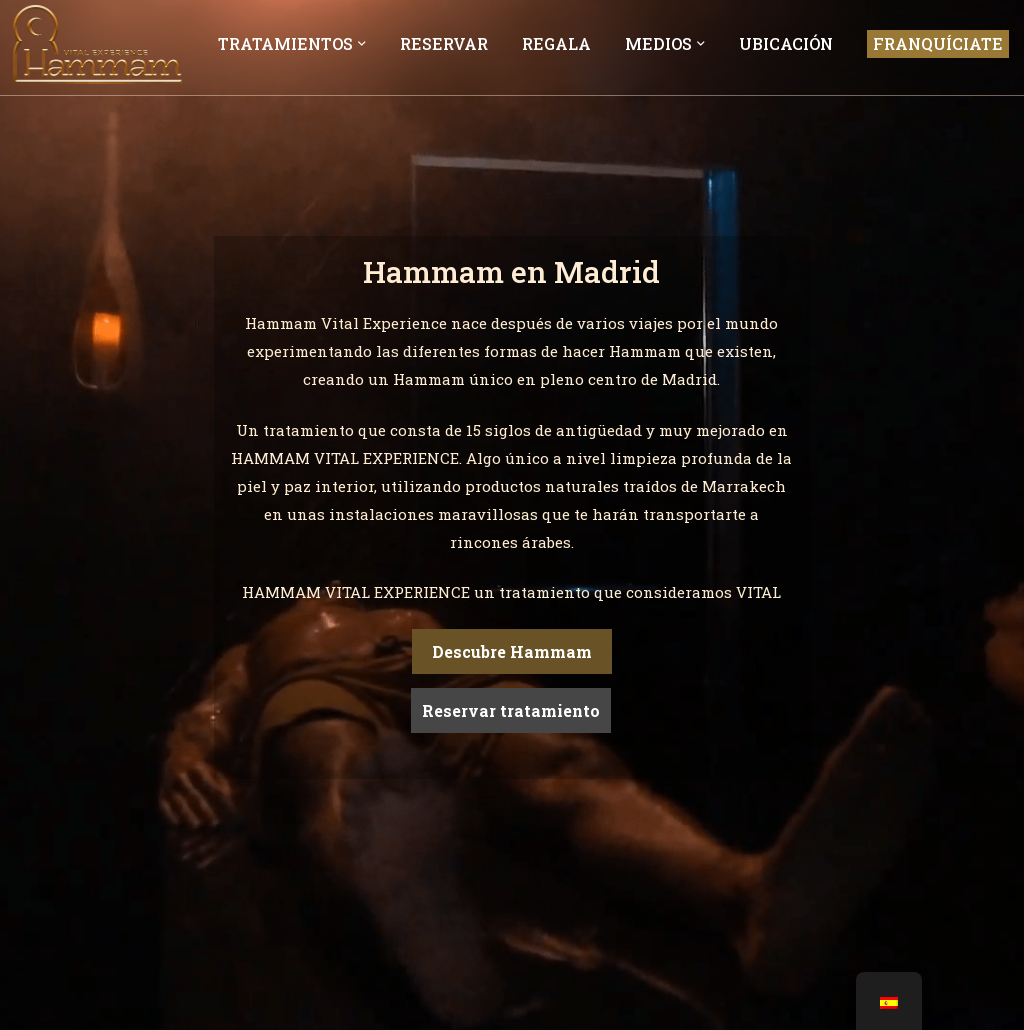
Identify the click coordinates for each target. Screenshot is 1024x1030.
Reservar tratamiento (511, 710)
